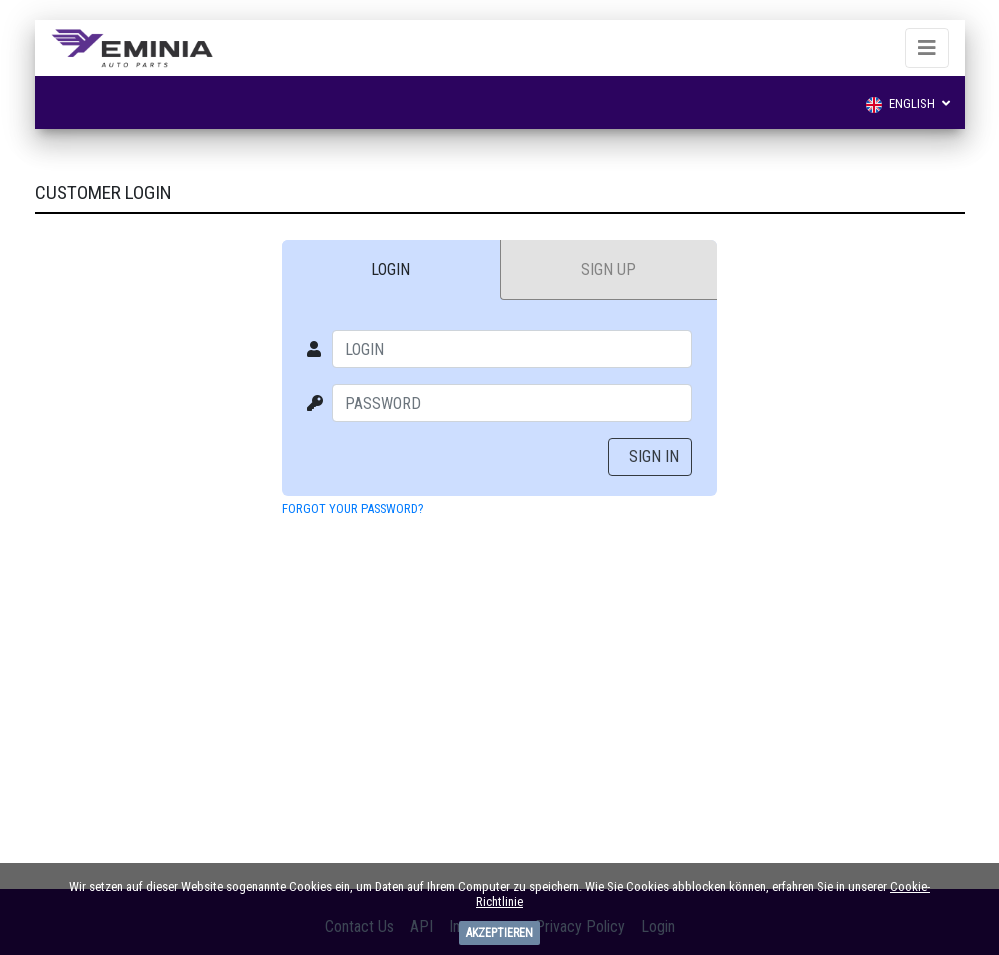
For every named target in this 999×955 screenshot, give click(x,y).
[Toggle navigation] (927, 48)
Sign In (654, 456)
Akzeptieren (499, 933)
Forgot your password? (353, 508)
